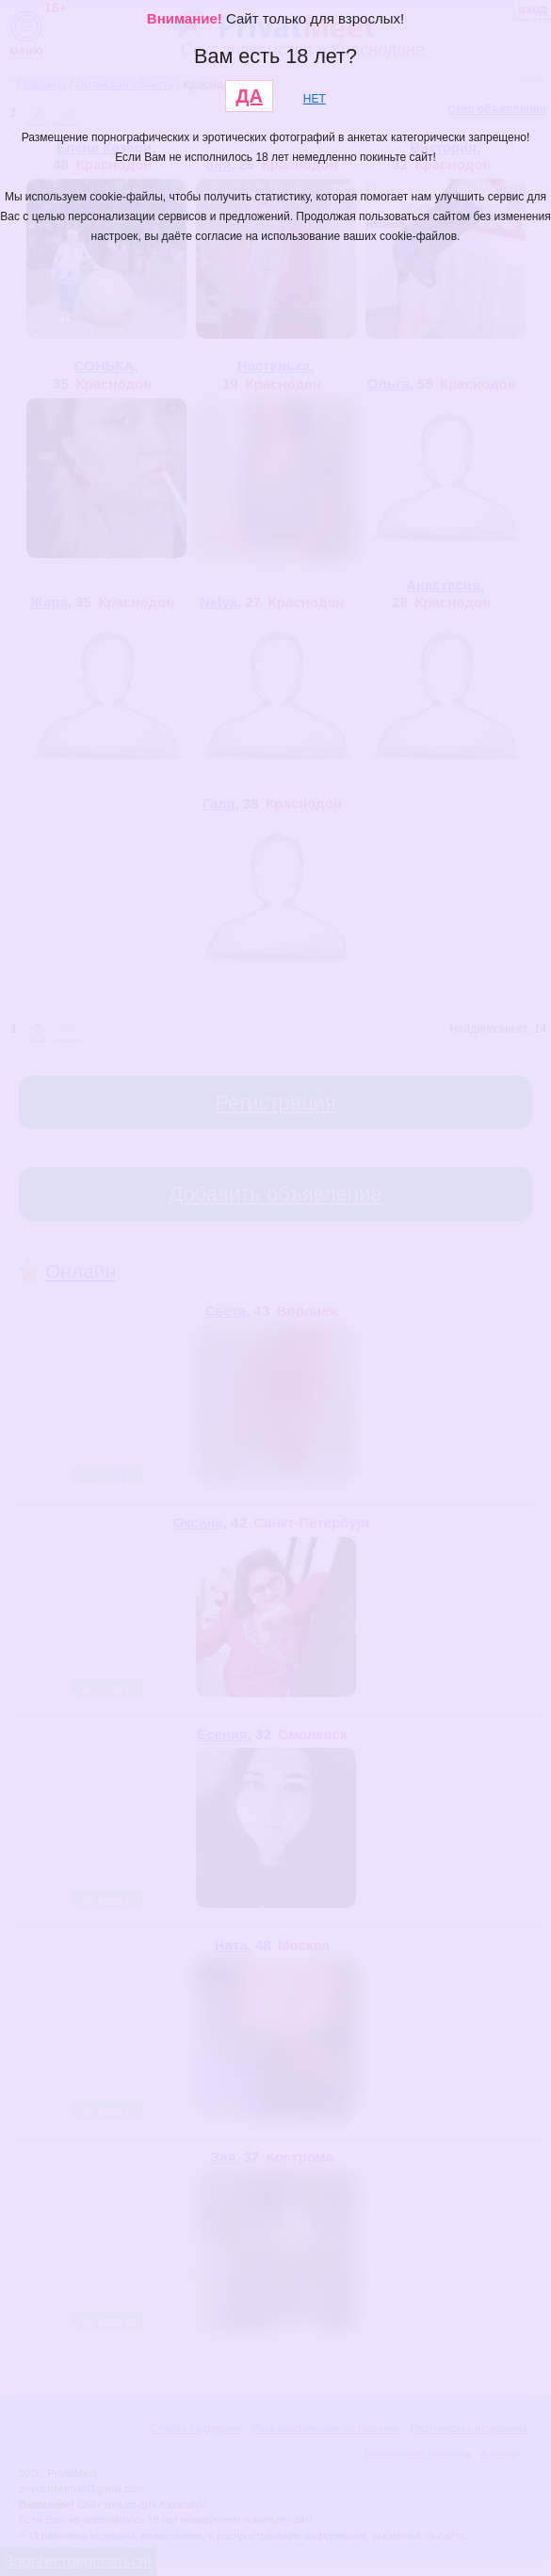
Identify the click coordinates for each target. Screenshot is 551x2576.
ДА (249, 96)
